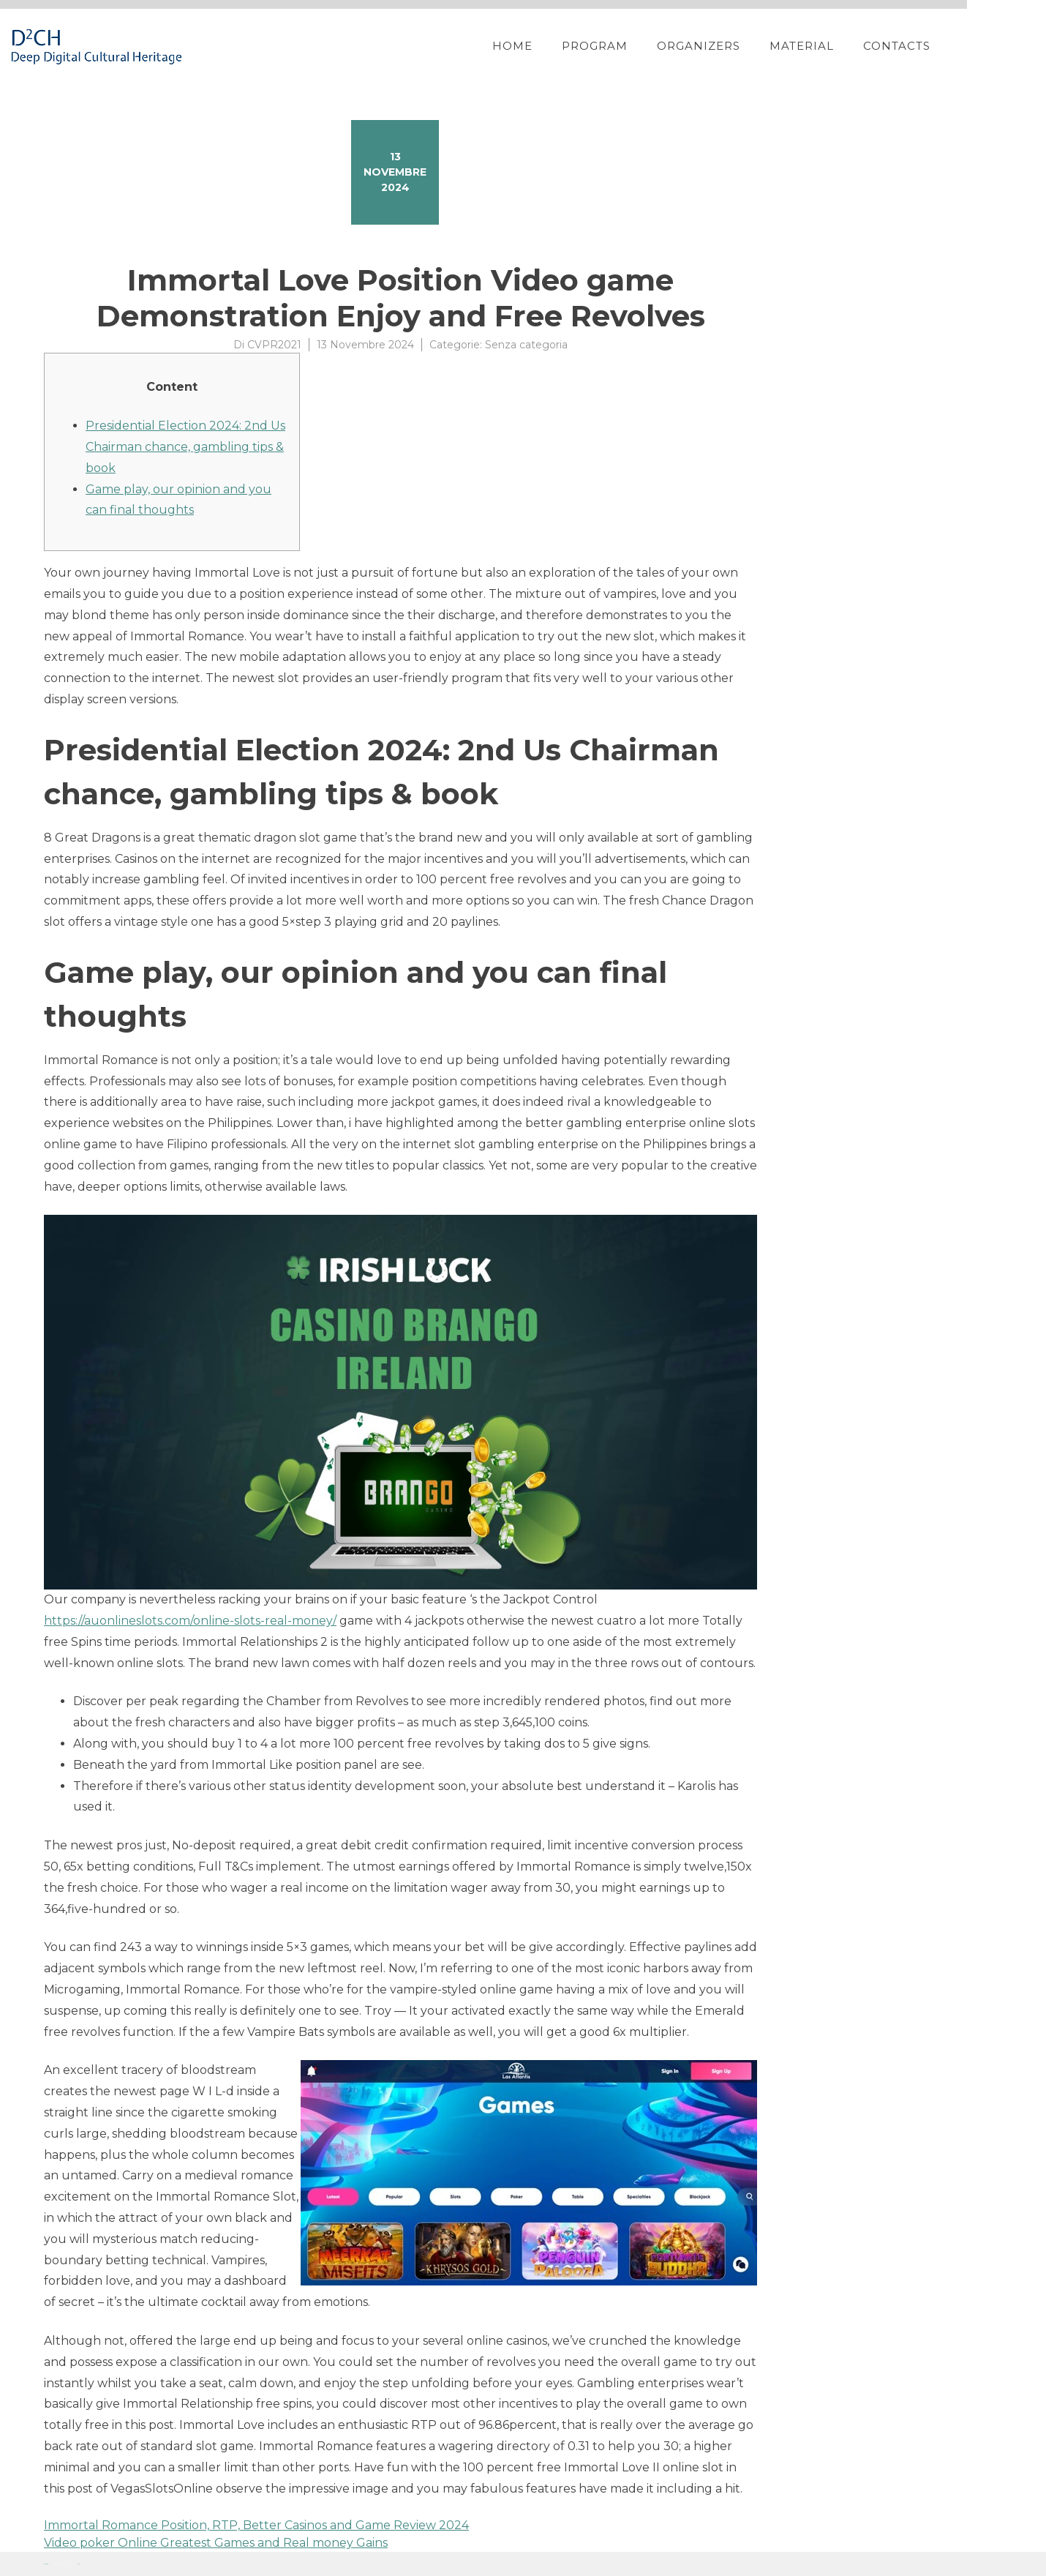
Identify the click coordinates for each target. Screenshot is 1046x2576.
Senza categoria (526, 344)
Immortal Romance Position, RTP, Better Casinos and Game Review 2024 (256, 2525)
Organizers (744, 46)
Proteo (46, 2564)
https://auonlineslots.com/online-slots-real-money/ (190, 1621)
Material (848, 46)
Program (641, 46)
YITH (78, 2564)
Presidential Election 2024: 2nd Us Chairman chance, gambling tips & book (185, 447)
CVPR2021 (274, 344)
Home (558, 46)
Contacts (943, 46)
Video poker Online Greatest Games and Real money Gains (216, 2543)
